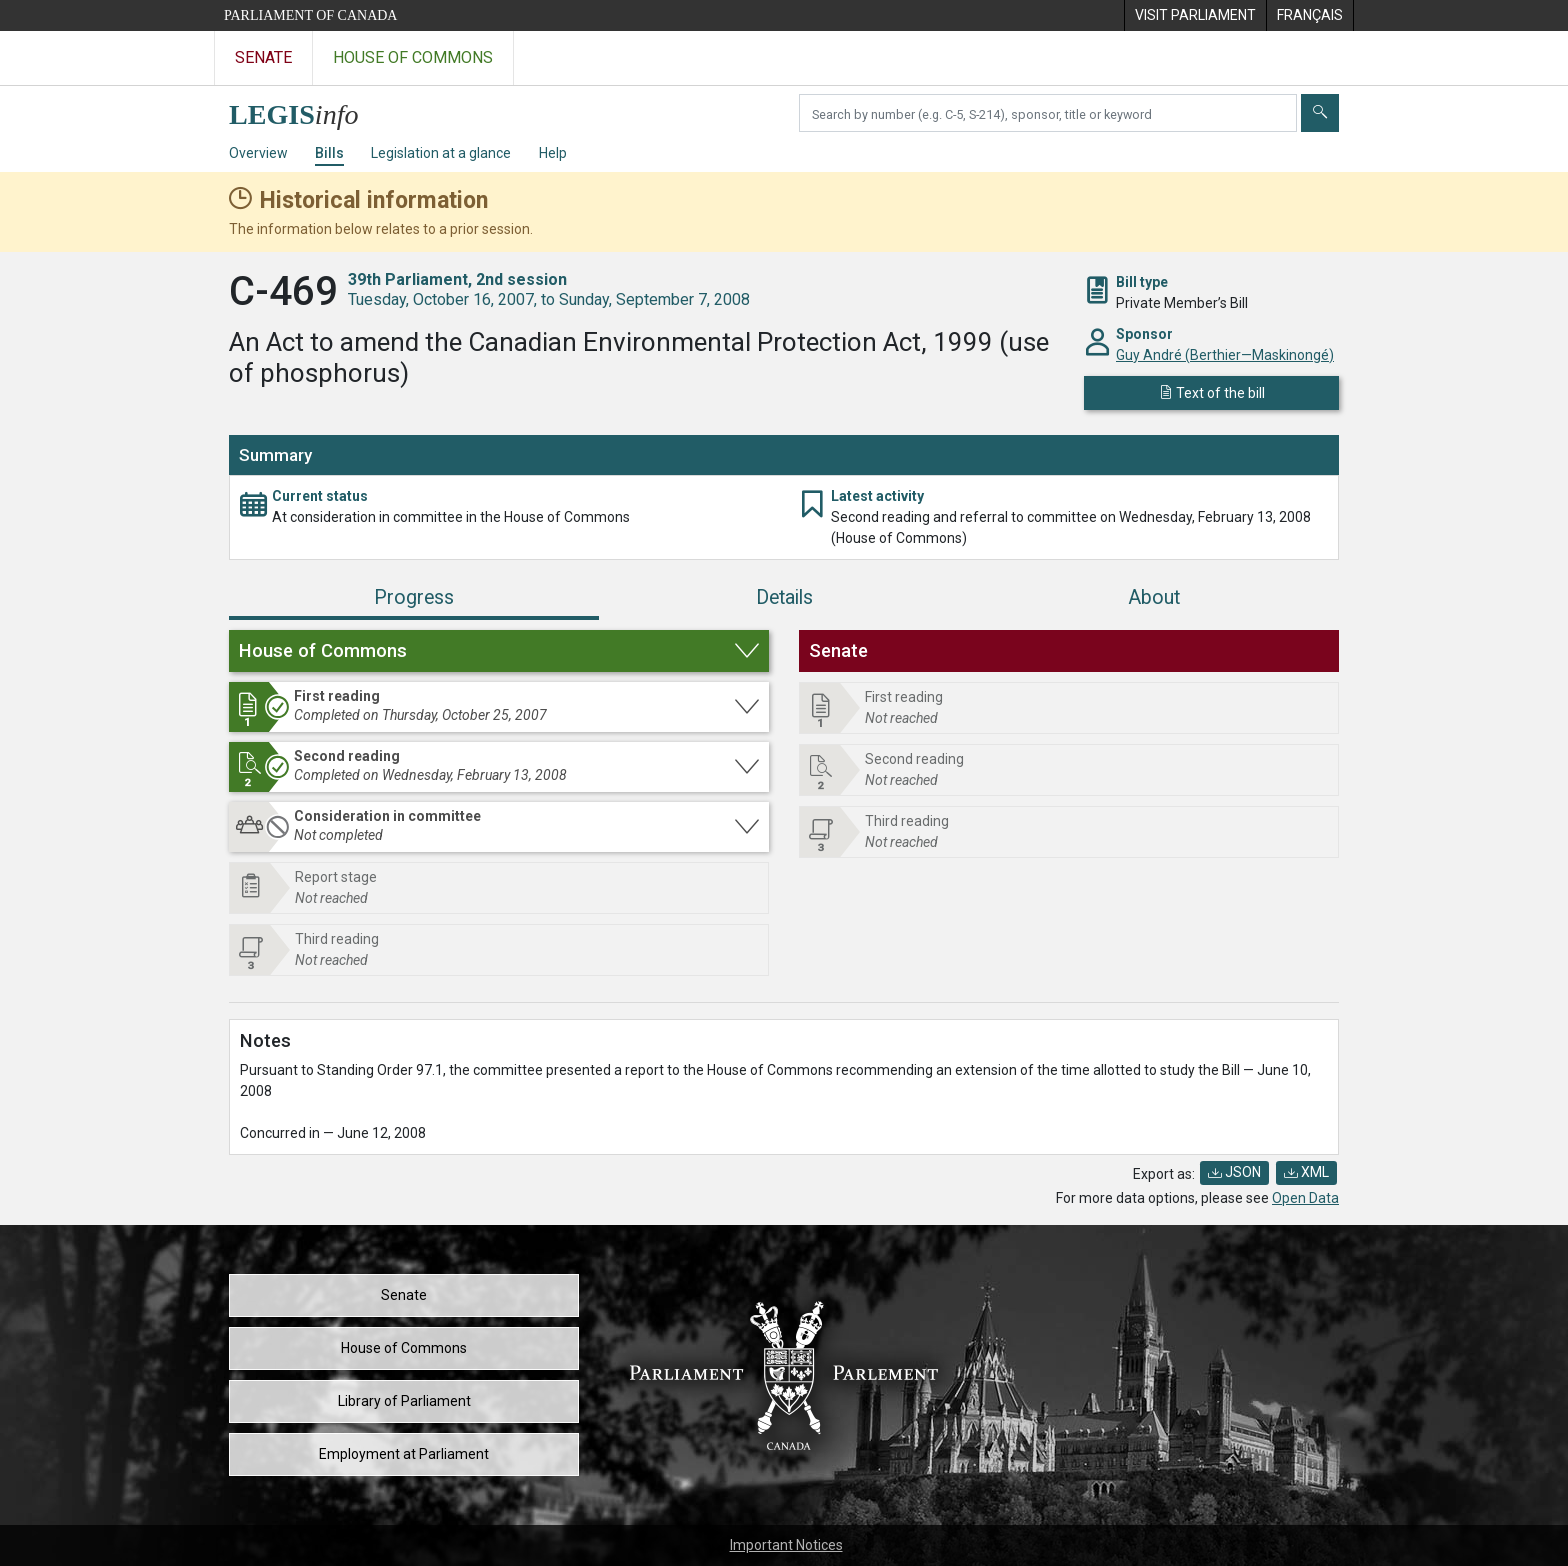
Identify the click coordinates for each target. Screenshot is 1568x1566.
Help (553, 153)
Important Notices (786, 1545)
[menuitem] (1195, 15)
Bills (329, 153)
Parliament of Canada (310, 15)
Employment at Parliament (404, 1454)
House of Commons (404, 1348)
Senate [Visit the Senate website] (263, 57)
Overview (258, 153)
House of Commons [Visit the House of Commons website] (413, 57)
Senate (404, 1295)
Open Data (1305, 1198)
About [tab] (1154, 597)
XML (1306, 1172)
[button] (499, 651)
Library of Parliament (404, 1401)
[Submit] (1320, 113)
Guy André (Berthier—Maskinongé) (1225, 355)
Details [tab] (784, 597)
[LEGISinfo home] (305, 109)
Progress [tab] (414, 597)
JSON (1234, 1172)
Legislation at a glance (441, 153)
